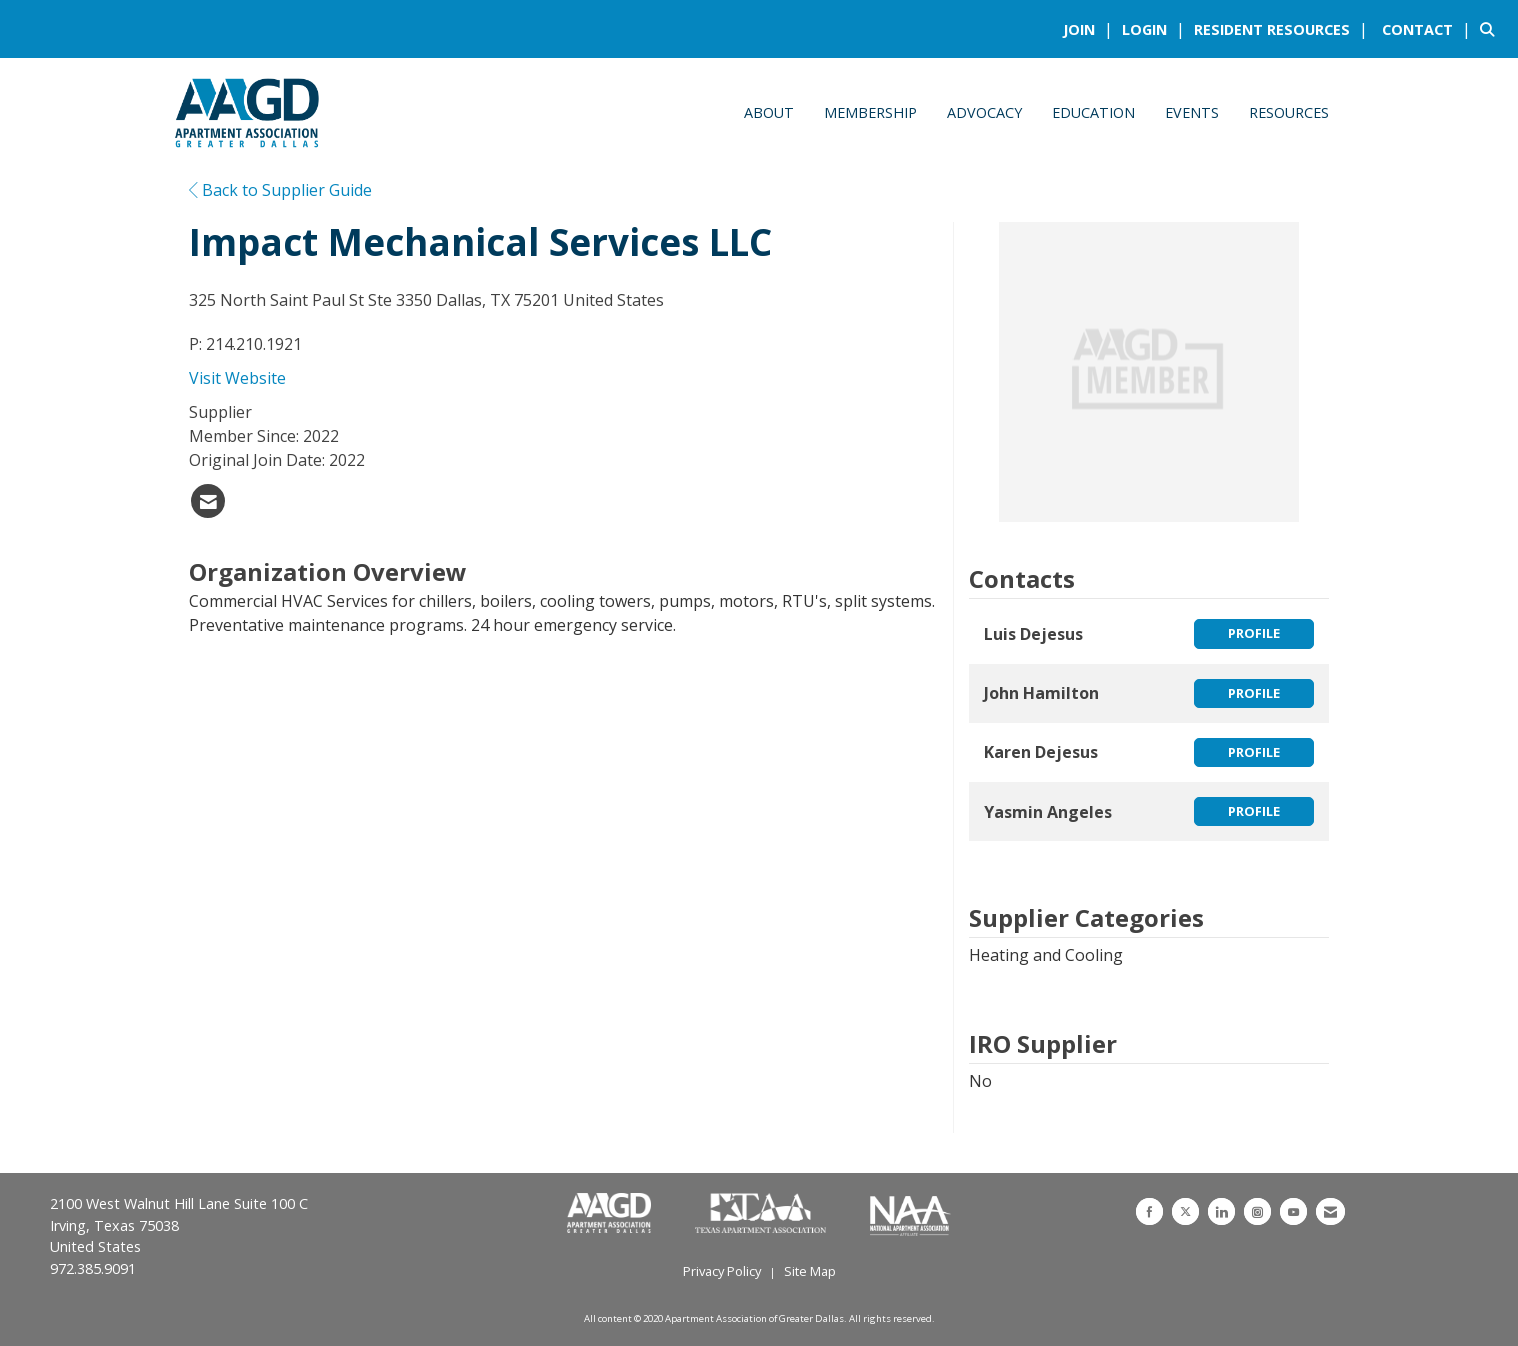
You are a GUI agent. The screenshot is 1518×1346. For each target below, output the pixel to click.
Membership (870, 112)
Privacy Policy (722, 1271)
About (769, 112)
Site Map (810, 1271)
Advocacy (984, 112)
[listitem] (1090, 29)
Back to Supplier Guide (280, 190)
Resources (1289, 112)
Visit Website (237, 378)
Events (1192, 112)
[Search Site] (1491, 29)
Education (1093, 112)
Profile (1254, 633)
